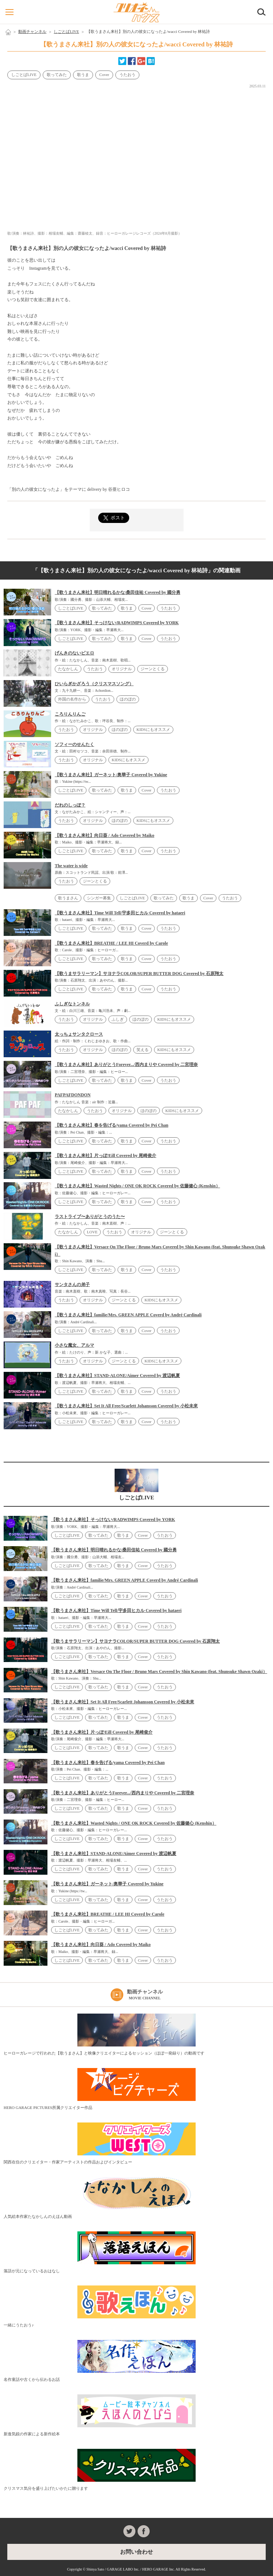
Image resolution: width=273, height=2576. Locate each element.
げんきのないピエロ (74, 653)
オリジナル (122, 669)
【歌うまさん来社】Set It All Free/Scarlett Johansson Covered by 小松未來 (126, 1405)
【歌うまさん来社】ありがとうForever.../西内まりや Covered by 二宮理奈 (126, 1064)
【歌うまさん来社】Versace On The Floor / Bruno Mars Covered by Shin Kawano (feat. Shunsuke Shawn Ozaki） (159, 1671)
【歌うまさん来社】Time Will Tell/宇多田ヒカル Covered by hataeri (120, 912)
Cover (104, 74)
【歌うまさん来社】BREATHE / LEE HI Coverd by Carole (111, 943)
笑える (142, 1049)
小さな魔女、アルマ (74, 1345)
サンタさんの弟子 (72, 1284)
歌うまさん (68, 898)
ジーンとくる (153, 669)
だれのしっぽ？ (70, 805)
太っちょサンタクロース (79, 1034)
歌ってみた (57, 74)
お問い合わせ (136, 2552)
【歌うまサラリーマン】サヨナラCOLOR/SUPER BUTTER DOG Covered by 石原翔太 (139, 973)
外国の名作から (72, 699)
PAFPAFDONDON (73, 1094)
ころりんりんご (70, 714)
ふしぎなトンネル (72, 1003)
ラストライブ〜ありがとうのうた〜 (90, 1216)
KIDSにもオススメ (153, 729)
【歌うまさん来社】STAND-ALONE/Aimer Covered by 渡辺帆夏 (117, 1375)
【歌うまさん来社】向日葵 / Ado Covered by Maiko (104, 835)
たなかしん (68, 669)
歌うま (83, 74)
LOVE (92, 1232)
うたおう (127, 74)
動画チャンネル (32, 31)
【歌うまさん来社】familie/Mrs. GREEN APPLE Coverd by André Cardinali (128, 1314)
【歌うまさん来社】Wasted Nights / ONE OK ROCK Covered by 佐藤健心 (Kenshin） (137, 1185)
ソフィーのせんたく (74, 744)
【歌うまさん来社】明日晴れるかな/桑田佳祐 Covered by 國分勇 (117, 592)
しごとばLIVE (66, 31)
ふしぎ (118, 1019)
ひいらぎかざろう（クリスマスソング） (94, 683)
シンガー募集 (99, 898)
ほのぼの (128, 699)
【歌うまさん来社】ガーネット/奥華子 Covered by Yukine (111, 774)
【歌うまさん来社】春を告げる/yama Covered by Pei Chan (111, 1125)
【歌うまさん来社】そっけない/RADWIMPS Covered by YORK (117, 622)
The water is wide (71, 865)
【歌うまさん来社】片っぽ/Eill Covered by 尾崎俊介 (105, 1155)
